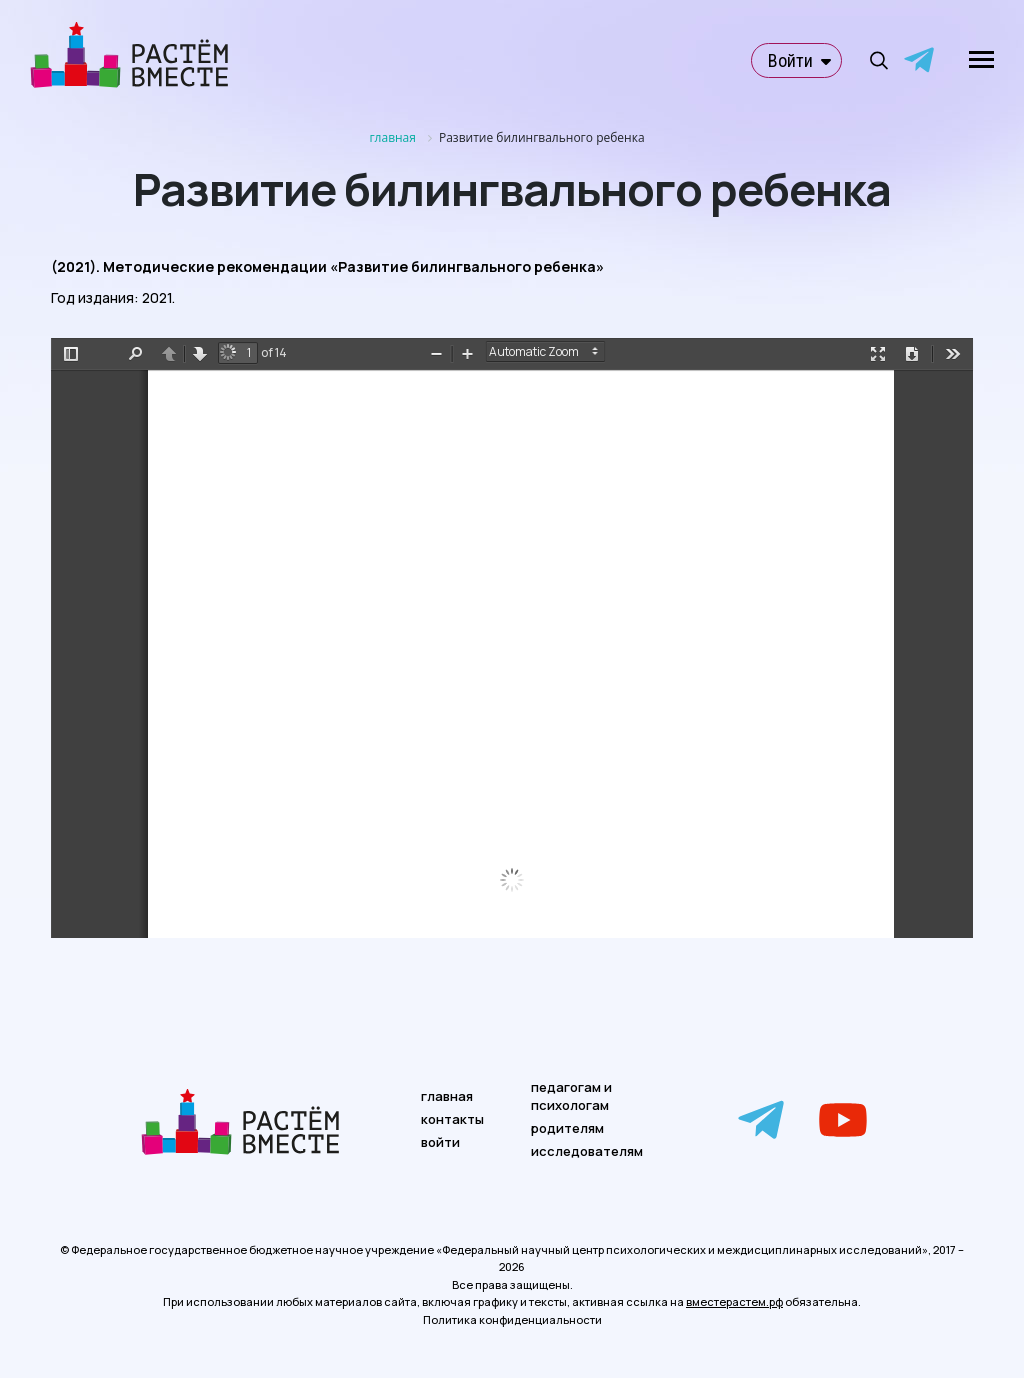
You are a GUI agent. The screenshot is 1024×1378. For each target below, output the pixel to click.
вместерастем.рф (734, 1301)
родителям (567, 1128)
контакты (452, 1119)
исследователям (587, 1151)
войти (440, 1142)
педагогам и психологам (571, 1096)
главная (447, 1096)
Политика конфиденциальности (512, 1319)
